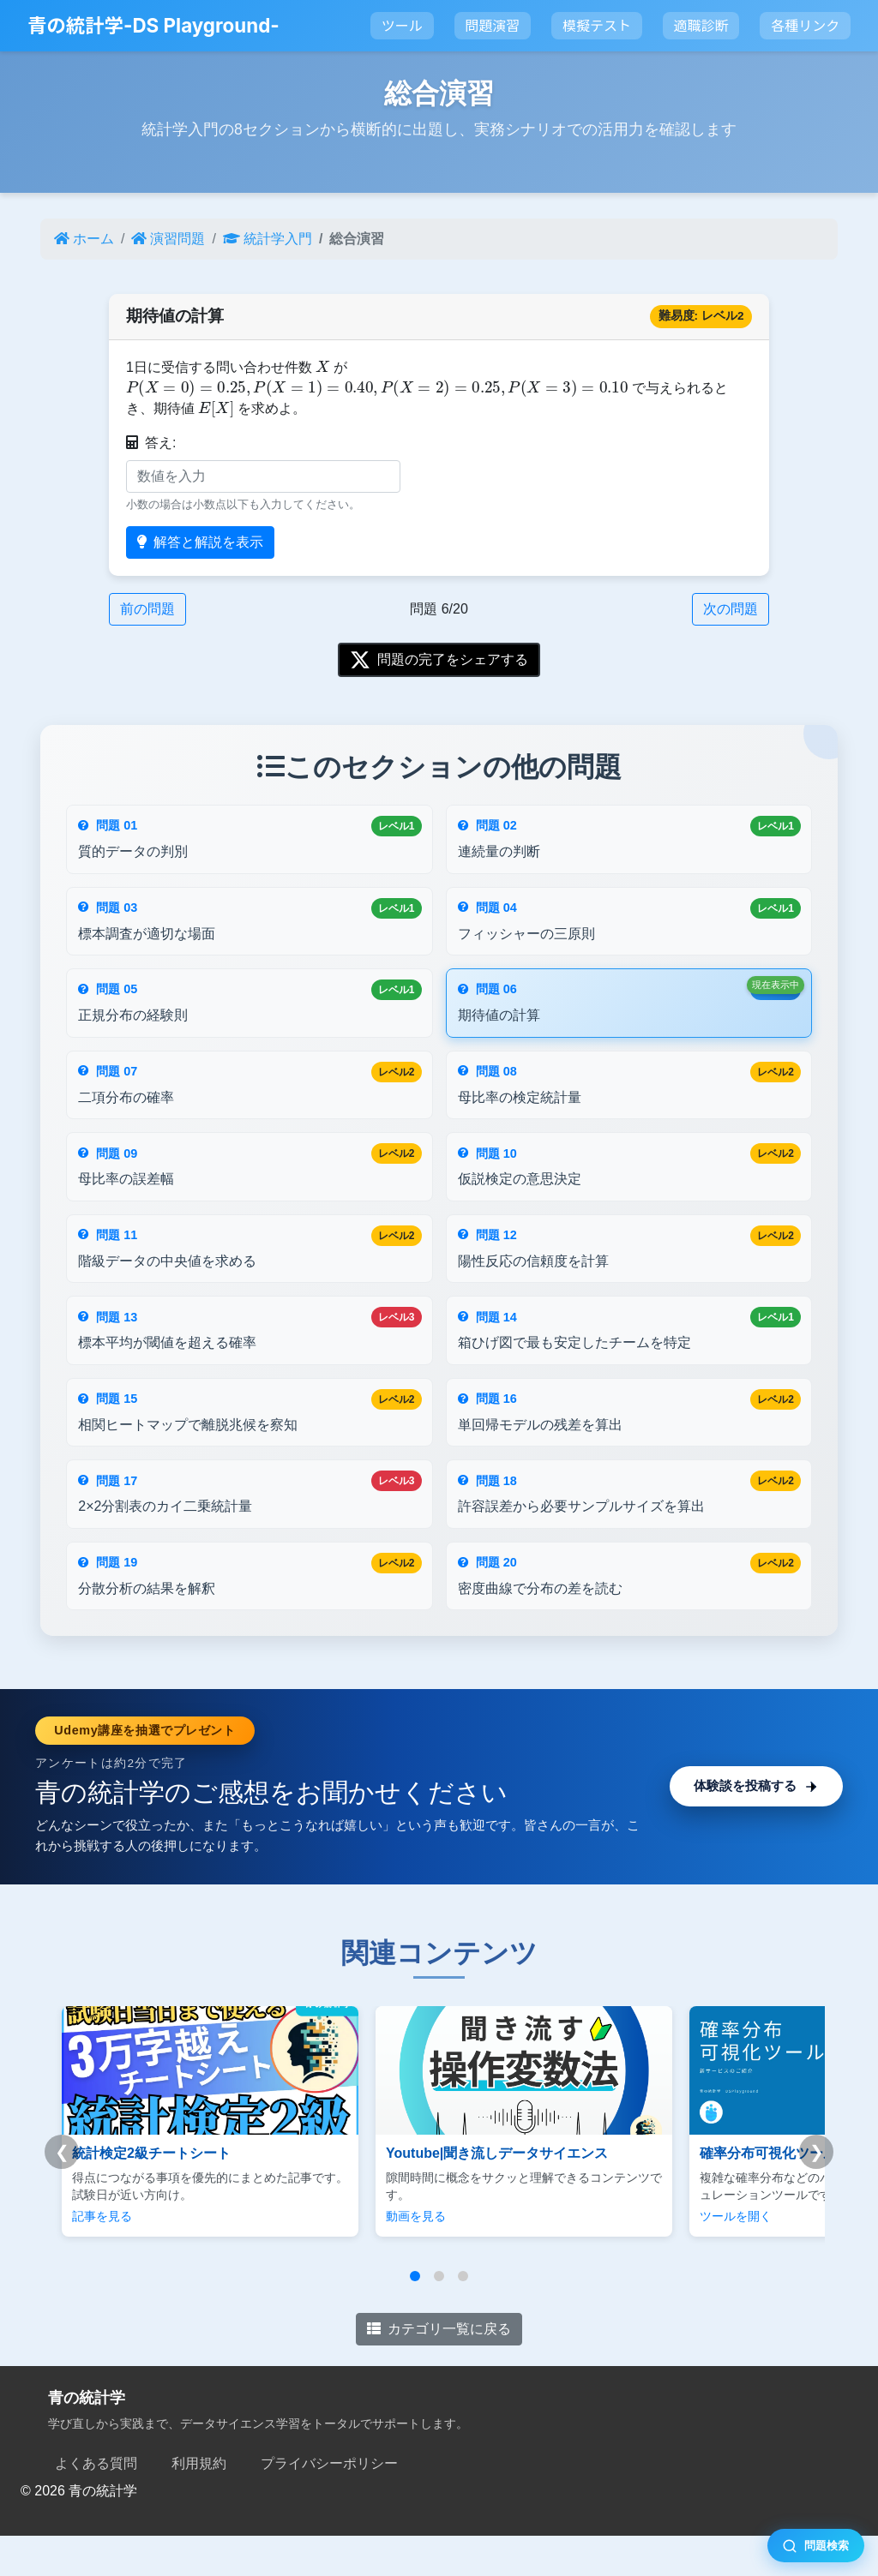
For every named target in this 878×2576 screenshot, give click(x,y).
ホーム (84, 238)
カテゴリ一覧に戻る (439, 2368)
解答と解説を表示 (200, 542)
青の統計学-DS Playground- (153, 25)
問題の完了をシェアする (439, 660)
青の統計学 (86, 2437)
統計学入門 (267, 238)
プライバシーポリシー (329, 2503)
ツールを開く (657, 2256)
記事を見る (102, 2256)
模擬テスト (596, 25)
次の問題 (730, 609)
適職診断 (701, 25)
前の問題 (147, 609)
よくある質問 (96, 2503)
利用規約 (198, 2503)
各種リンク (805, 25)
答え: (151, 442)
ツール (402, 25)
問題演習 (492, 25)
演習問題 (168, 238)
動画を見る (376, 2256)
